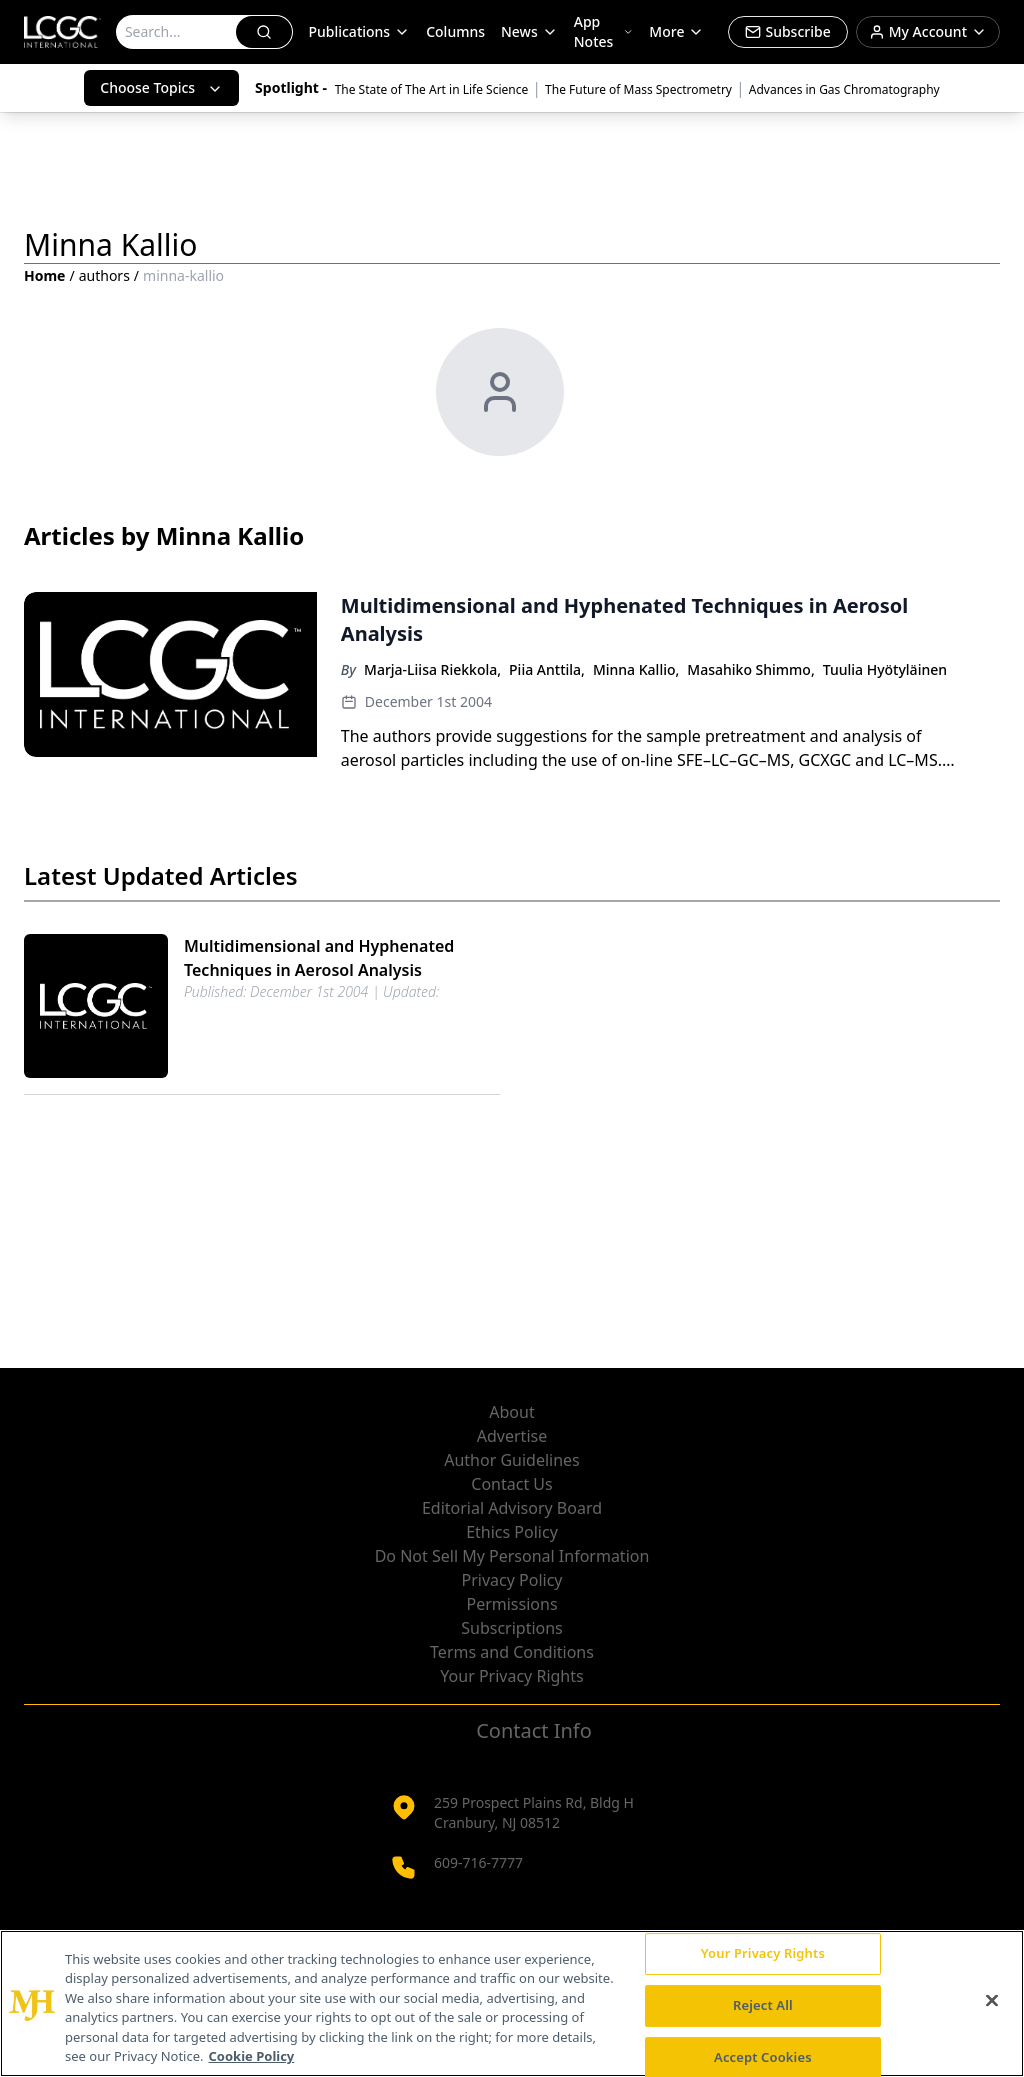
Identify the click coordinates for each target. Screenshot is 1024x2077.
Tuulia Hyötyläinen (885, 669)
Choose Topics (161, 87)
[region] (512, 2003)
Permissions (511, 1604)
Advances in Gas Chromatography (844, 89)
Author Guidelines (512, 1460)
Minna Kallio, (636, 669)
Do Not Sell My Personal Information (512, 1556)
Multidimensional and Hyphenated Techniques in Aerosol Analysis (319, 958)
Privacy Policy (512, 1580)
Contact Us (511, 1484)
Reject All (763, 2005)
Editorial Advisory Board (512, 1508)
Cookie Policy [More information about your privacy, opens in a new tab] (252, 2056)
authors (104, 275)
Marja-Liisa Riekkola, (432, 669)
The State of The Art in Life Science (432, 89)
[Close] (992, 2001)
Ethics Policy (512, 1532)
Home (44, 275)
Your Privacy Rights (511, 1676)
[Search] (177, 32)
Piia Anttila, (547, 669)
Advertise (512, 1436)
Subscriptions (512, 1628)
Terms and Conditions (512, 1652)
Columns (455, 31)
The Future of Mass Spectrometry (638, 89)
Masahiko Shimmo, (750, 669)
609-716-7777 (478, 1862)
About (511, 1412)
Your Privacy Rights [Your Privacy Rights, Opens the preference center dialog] (763, 1954)
